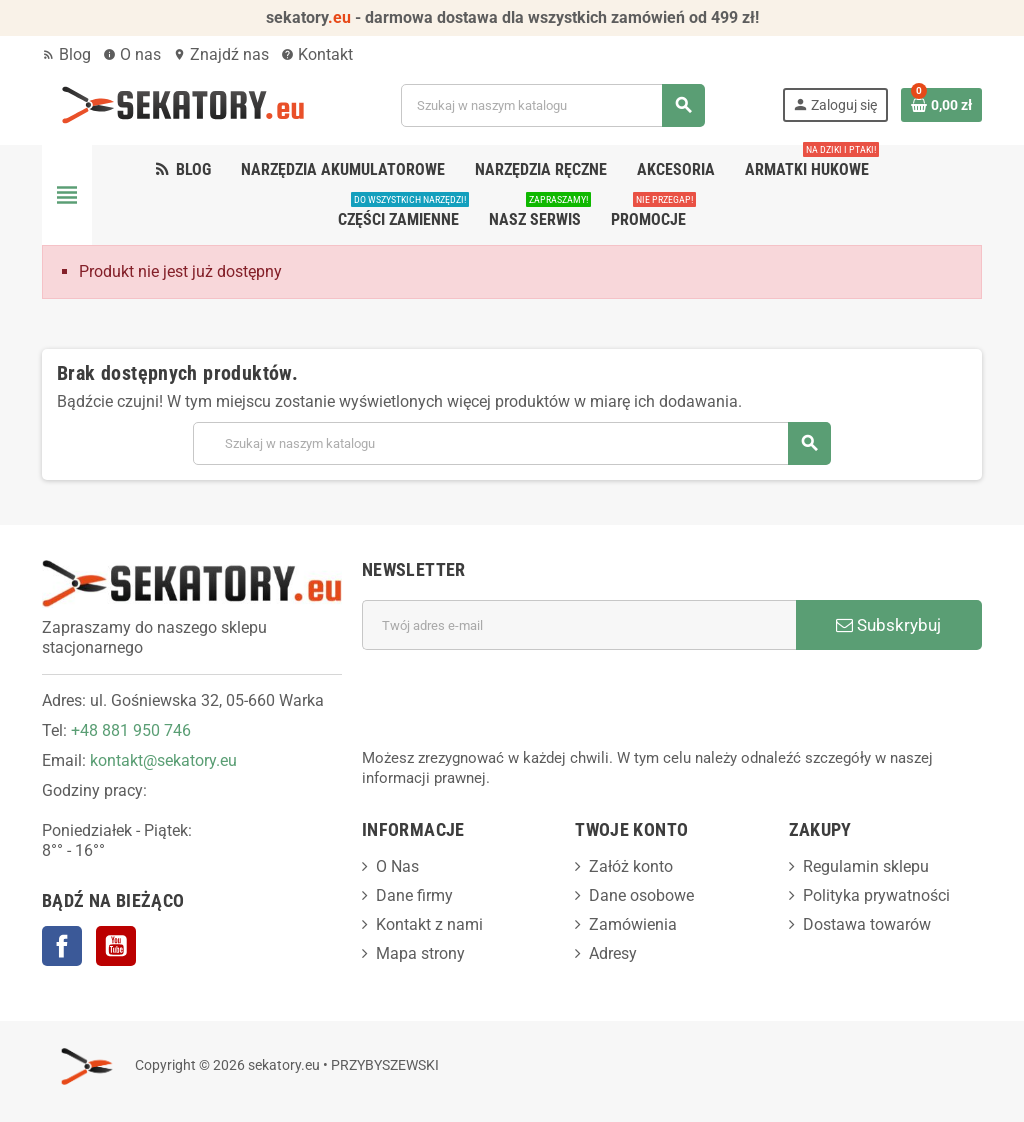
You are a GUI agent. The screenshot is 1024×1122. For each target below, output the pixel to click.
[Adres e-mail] (579, 625)
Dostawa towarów (867, 924)
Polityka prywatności (876, 895)
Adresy (613, 953)
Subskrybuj (888, 625)
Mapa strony (420, 953)
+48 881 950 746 (131, 730)
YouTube (116, 946)
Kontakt (317, 54)
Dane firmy (414, 895)
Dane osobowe (641, 895)
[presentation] (514, 699)
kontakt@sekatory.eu (163, 760)
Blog (66, 54)
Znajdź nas (221, 54)
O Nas (397, 866)
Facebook (62, 946)
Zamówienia (633, 924)
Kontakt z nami (429, 924)
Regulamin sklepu (866, 866)
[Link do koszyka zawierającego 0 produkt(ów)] (941, 105)
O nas (132, 54)
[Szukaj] (552, 105)
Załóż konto (631, 866)
